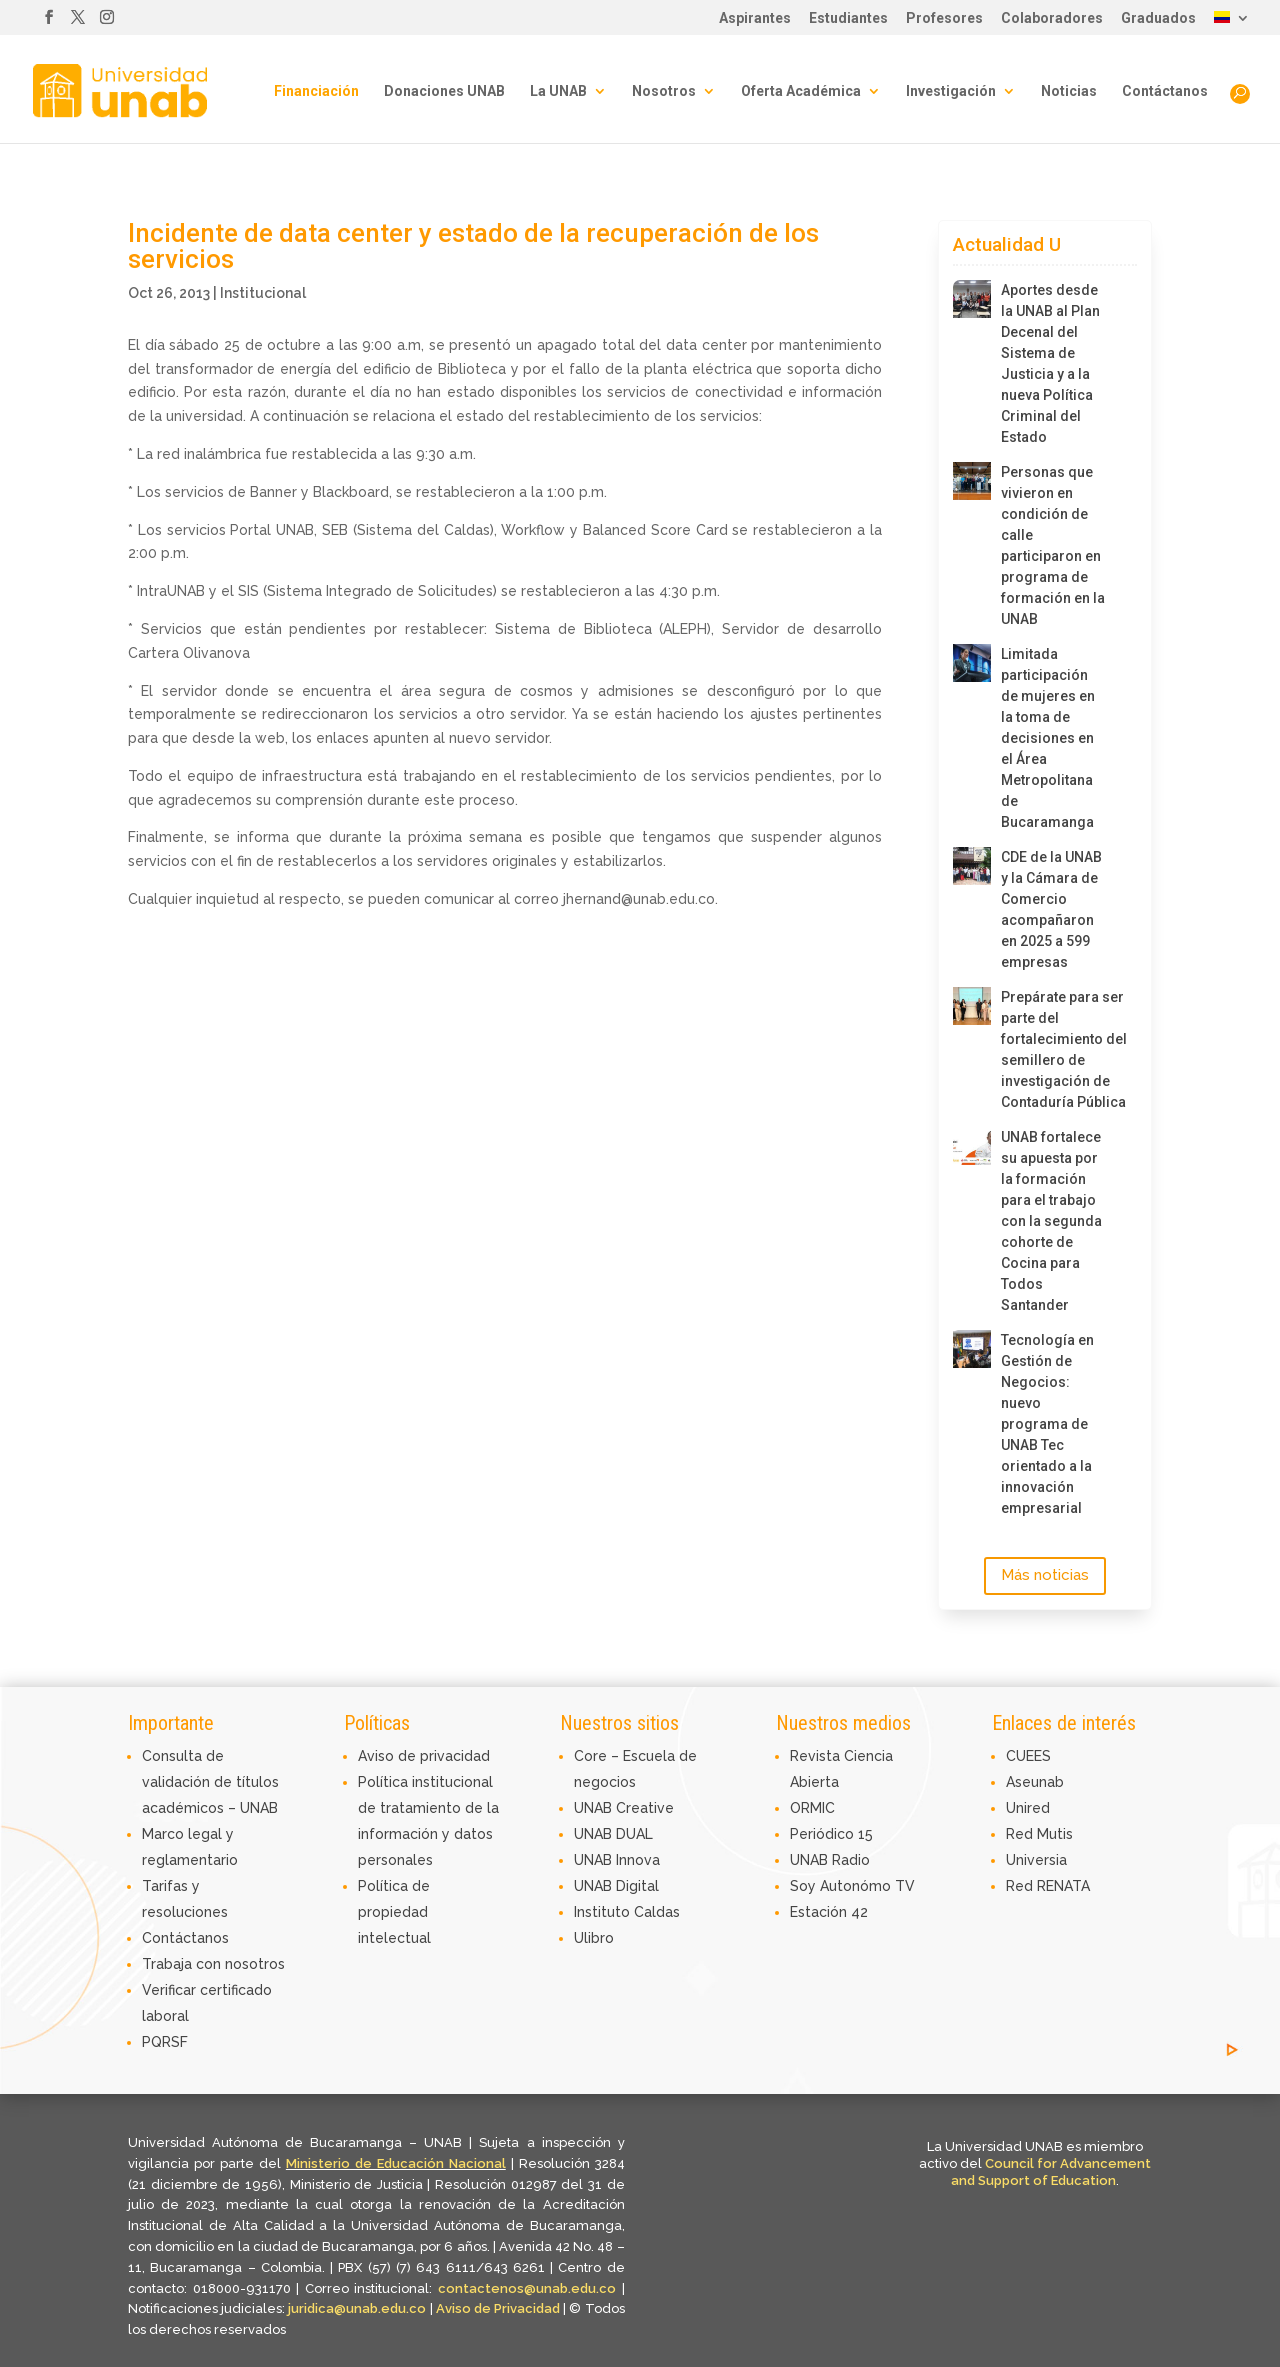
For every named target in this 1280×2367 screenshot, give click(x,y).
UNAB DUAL (613, 1834)
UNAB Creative (624, 1808)
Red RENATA (1048, 1886)
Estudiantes (848, 18)
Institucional (263, 293)
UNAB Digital (616, 1886)
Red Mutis (1039, 1834)
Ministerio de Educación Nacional (396, 2163)
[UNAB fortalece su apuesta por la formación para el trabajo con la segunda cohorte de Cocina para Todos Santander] (972, 1146)
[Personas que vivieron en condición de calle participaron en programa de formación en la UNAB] (972, 481)
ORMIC (812, 1808)
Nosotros (664, 91)
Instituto (604, 1912)
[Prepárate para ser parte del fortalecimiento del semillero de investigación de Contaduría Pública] (972, 1006)
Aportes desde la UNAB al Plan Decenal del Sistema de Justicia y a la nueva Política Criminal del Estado (1050, 363)
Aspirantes (755, 18)
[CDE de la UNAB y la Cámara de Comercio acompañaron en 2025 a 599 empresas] (972, 866)
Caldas (657, 1912)
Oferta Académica (801, 91)
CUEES (1028, 1756)
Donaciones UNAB (444, 91)
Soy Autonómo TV (852, 1886)
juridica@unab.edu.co (357, 2308)
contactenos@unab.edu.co (527, 2288)
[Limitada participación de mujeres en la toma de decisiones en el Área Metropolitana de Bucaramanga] (972, 663)
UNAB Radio (830, 1860)
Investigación (951, 91)
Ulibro (594, 1938)
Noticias (1069, 91)
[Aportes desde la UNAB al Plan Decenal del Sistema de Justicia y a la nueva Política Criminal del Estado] (972, 299)
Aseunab (1035, 1782)
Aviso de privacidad (424, 1756)
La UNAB (558, 91)
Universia (1036, 1860)
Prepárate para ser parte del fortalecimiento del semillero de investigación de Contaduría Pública (1053, 1049)
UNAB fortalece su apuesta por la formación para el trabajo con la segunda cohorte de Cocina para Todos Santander (1051, 1221)
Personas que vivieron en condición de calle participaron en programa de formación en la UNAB (1053, 545)
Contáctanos (1165, 91)
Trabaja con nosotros (213, 1964)
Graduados (1158, 18)
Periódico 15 (831, 1834)
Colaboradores (1052, 18)
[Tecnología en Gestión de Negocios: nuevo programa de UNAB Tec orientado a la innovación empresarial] (972, 1349)
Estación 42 (829, 1912)
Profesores (944, 18)
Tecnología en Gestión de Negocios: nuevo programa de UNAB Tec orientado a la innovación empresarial (1047, 1424)
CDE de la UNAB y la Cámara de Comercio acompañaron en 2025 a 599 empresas (1051, 909)
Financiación (316, 91)
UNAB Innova (617, 1860)
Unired (1028, 1808)
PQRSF (165, 2042)
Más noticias (1045, 1575)
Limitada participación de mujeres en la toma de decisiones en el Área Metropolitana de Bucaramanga (1048, 738)
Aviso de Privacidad (500, 2308)
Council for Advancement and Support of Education (1051, 2172)
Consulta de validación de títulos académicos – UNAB (210, 1782)
